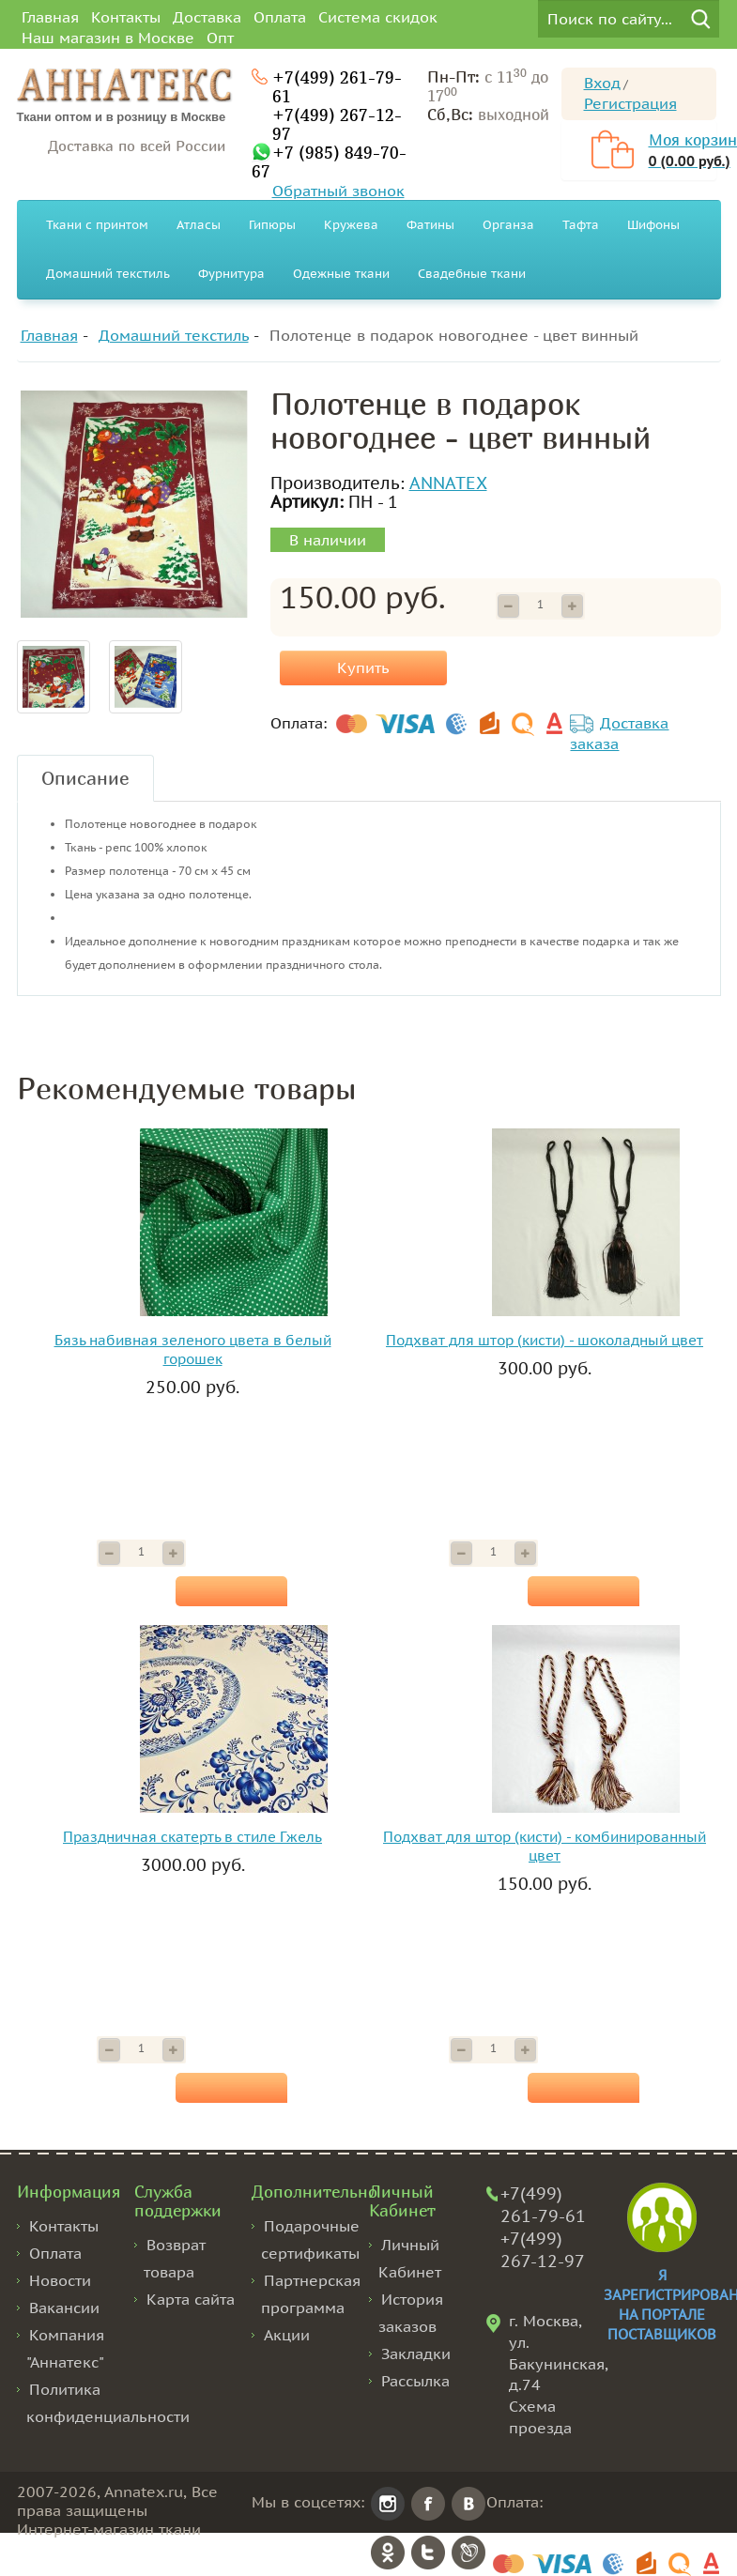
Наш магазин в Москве (108, 37)
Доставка (207, 17)
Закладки (416, 2353)
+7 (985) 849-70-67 (329, 161)
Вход (602, 82)
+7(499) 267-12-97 (337, 124)
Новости (60, 2280)
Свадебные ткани (472, 274)
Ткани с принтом (97, 225)
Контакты (126, 17)
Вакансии (64, 2307)
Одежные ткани (341, 274)
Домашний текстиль (108, 274)
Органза (508, 225)
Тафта (580, 225)
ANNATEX (448, 483)
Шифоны (653, 225)
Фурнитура (231, 274)
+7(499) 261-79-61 (337, 86)
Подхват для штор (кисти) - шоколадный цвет (544, 1340)
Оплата (279, 17)
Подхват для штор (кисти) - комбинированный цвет (544, 1846)
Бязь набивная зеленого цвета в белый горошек (192, 1349)
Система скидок (378, 17)
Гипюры (272, 225)
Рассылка (415, 2380)
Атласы (199, 225)
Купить (363, 667)
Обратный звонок (338, 190)
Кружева (351, 225)
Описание (85, 778)
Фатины (430, 225)
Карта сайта (190, 2299)
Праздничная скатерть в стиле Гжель (192, 1837)
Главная (50, 17)
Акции (287, 2334)
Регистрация (630, 103)
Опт (220, 37)
